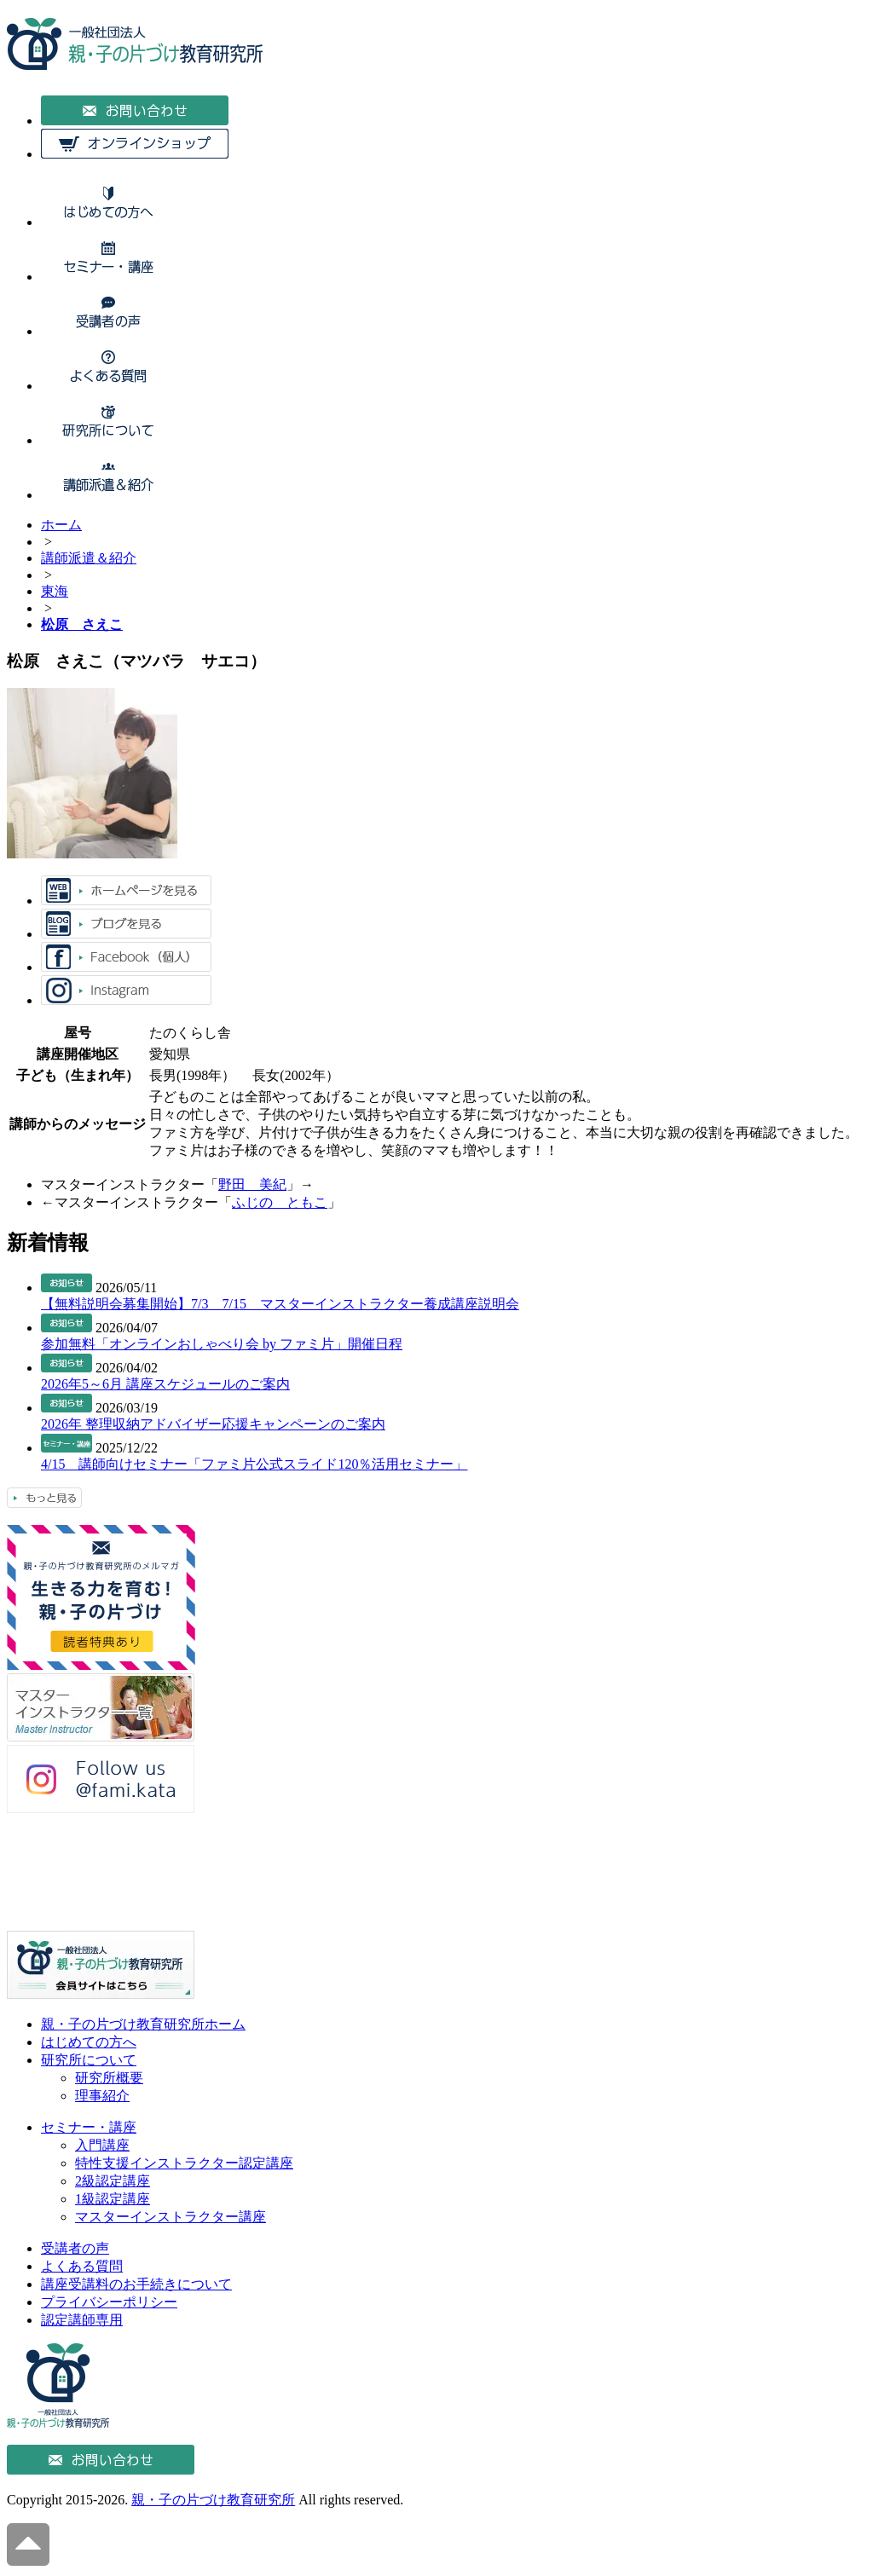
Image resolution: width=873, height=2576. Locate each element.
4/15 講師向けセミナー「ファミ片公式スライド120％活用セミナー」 (254, 1464)
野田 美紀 (252, 1184)
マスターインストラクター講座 (170, 2216)
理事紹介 (102, 2095)
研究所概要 (109, 2078)
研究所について (88, 2060)
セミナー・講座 (88, 2127)
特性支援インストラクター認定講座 (184, 2163)
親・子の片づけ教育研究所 (213, 2499)
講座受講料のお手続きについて (136, 2284)
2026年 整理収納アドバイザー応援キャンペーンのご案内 (213, 1424)
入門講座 (102, 2145)
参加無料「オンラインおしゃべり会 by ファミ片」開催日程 (221, 1344)
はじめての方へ (88, 2042)
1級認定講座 (112, 2199)
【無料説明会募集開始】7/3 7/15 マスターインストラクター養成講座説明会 (280, 1304)
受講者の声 (75, 2248)
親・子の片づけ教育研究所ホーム (143, 2024)
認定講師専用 (82, 2320)
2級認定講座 (112, 2181)
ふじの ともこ (279, 1202)
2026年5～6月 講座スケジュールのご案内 (165, 1384)
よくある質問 (82, 2266)
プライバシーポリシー (109, 2302)
